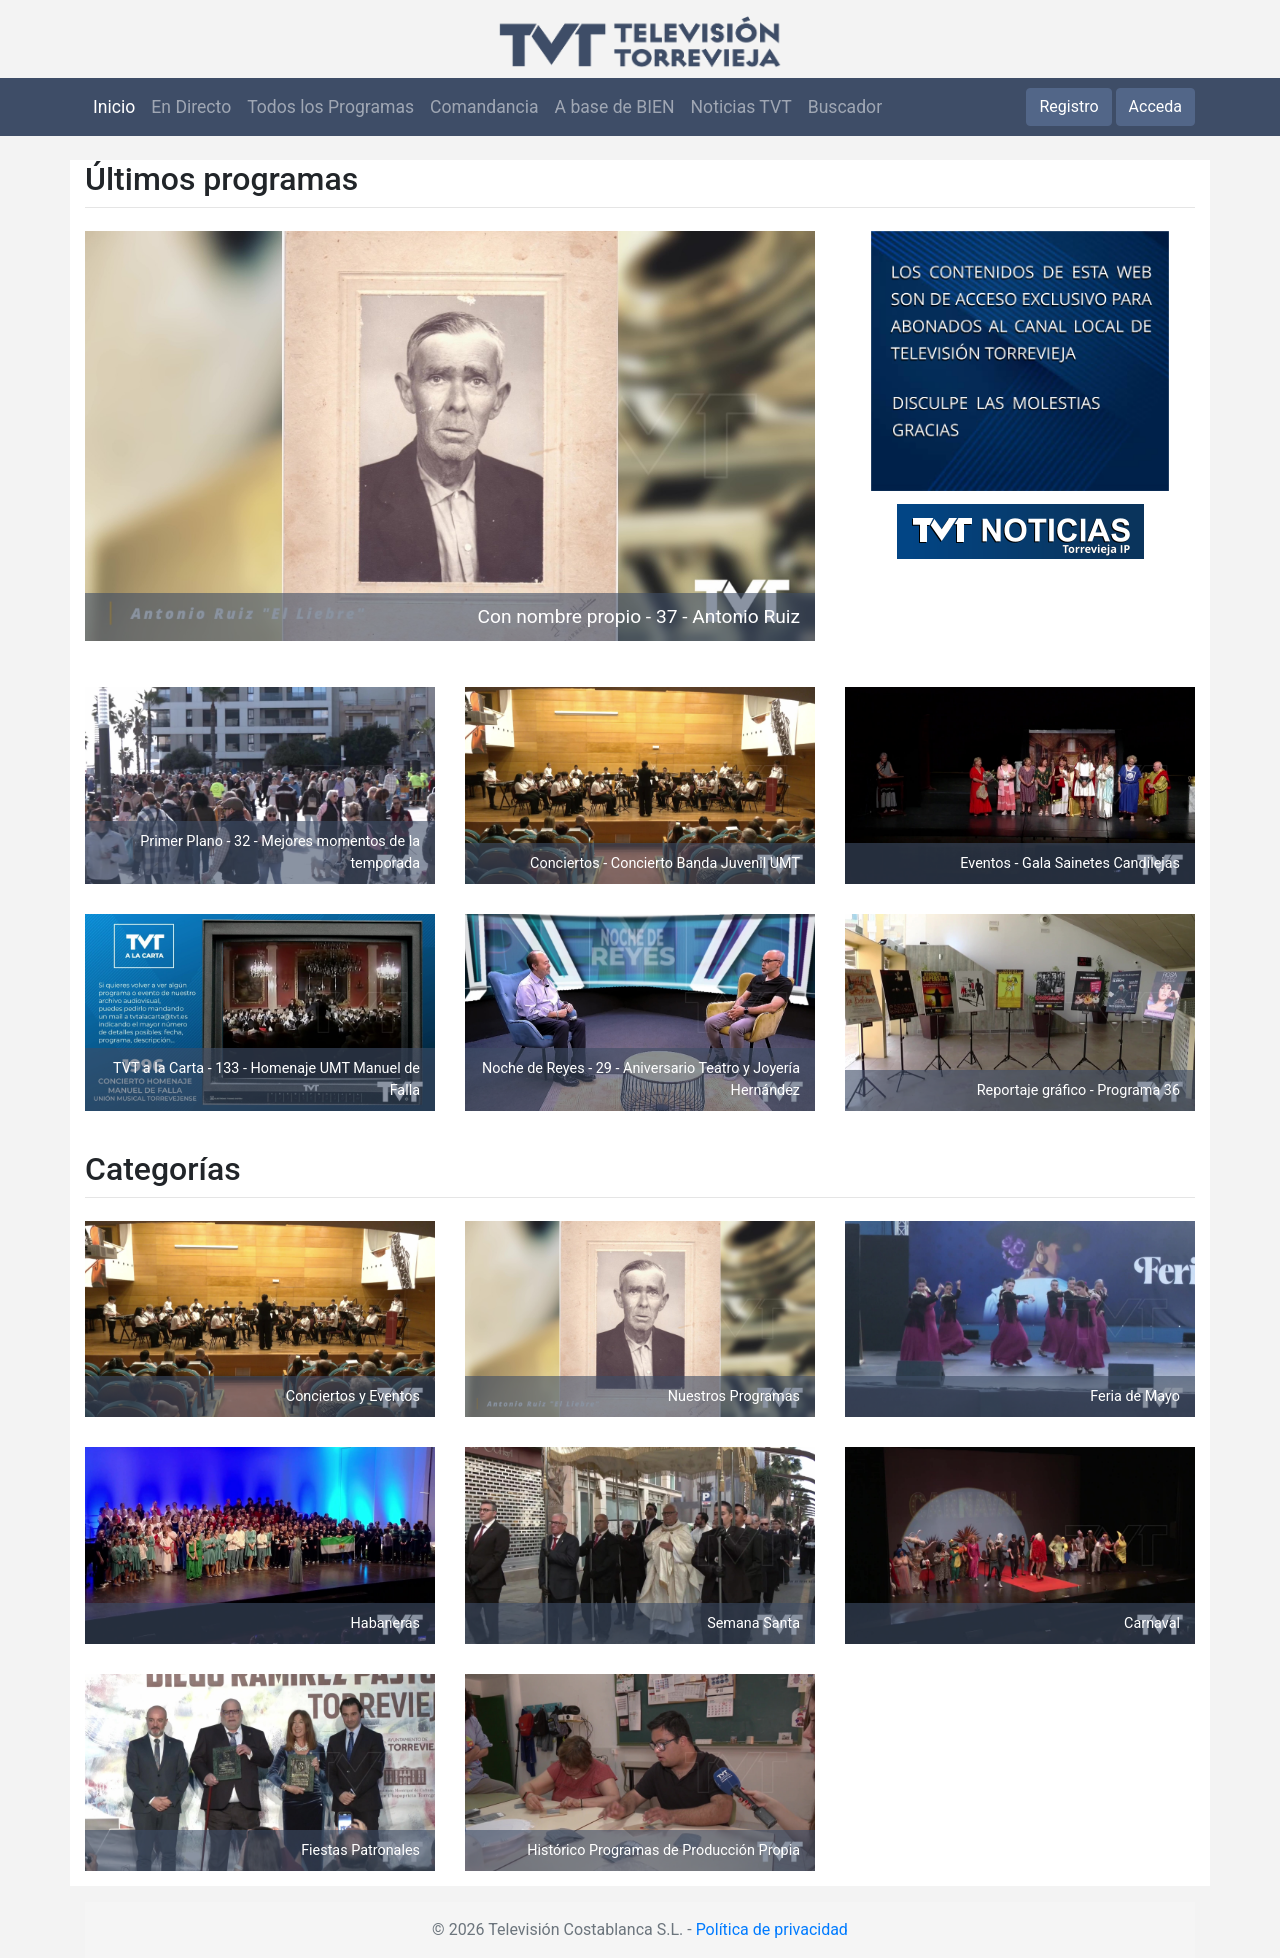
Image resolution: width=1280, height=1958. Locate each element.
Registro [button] (1068, 106)
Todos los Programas (330, 107)
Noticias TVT (741, 107)
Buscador (845, 107)
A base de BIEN (615, 107)
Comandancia (484, 107)
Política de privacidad (772, 1929)
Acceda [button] (1155, 106)
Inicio (114, 107)
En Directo (191, 107)
